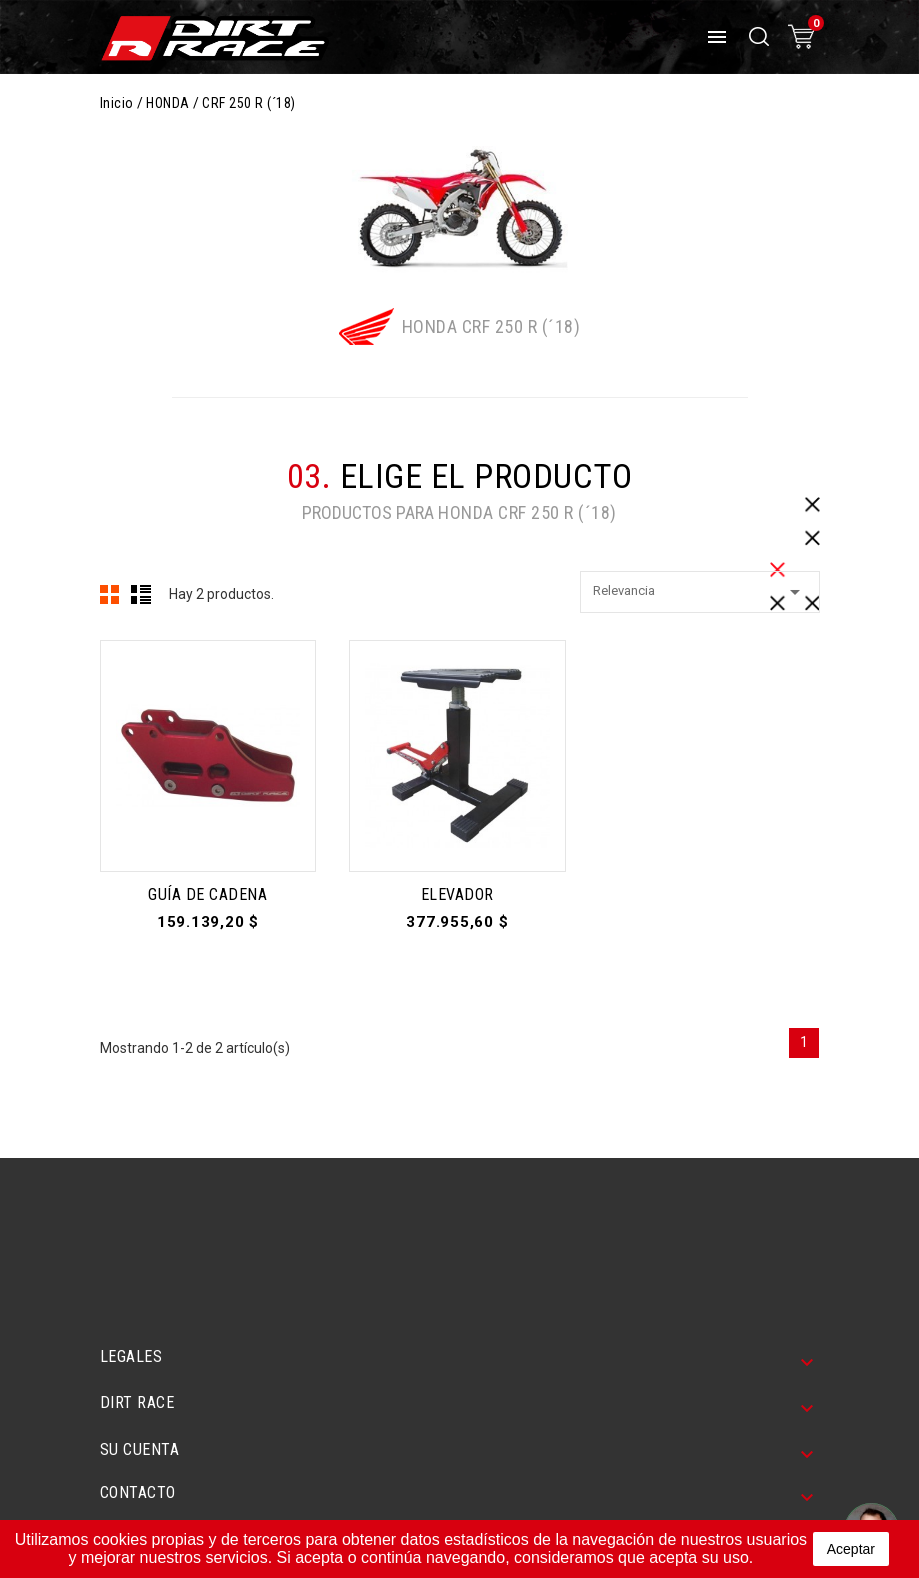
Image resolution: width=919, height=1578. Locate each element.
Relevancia (700, 592)
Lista (141, 594)
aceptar (851, 1549)
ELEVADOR (457, 894)
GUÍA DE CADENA (207, 894)
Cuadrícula (110, 594)
